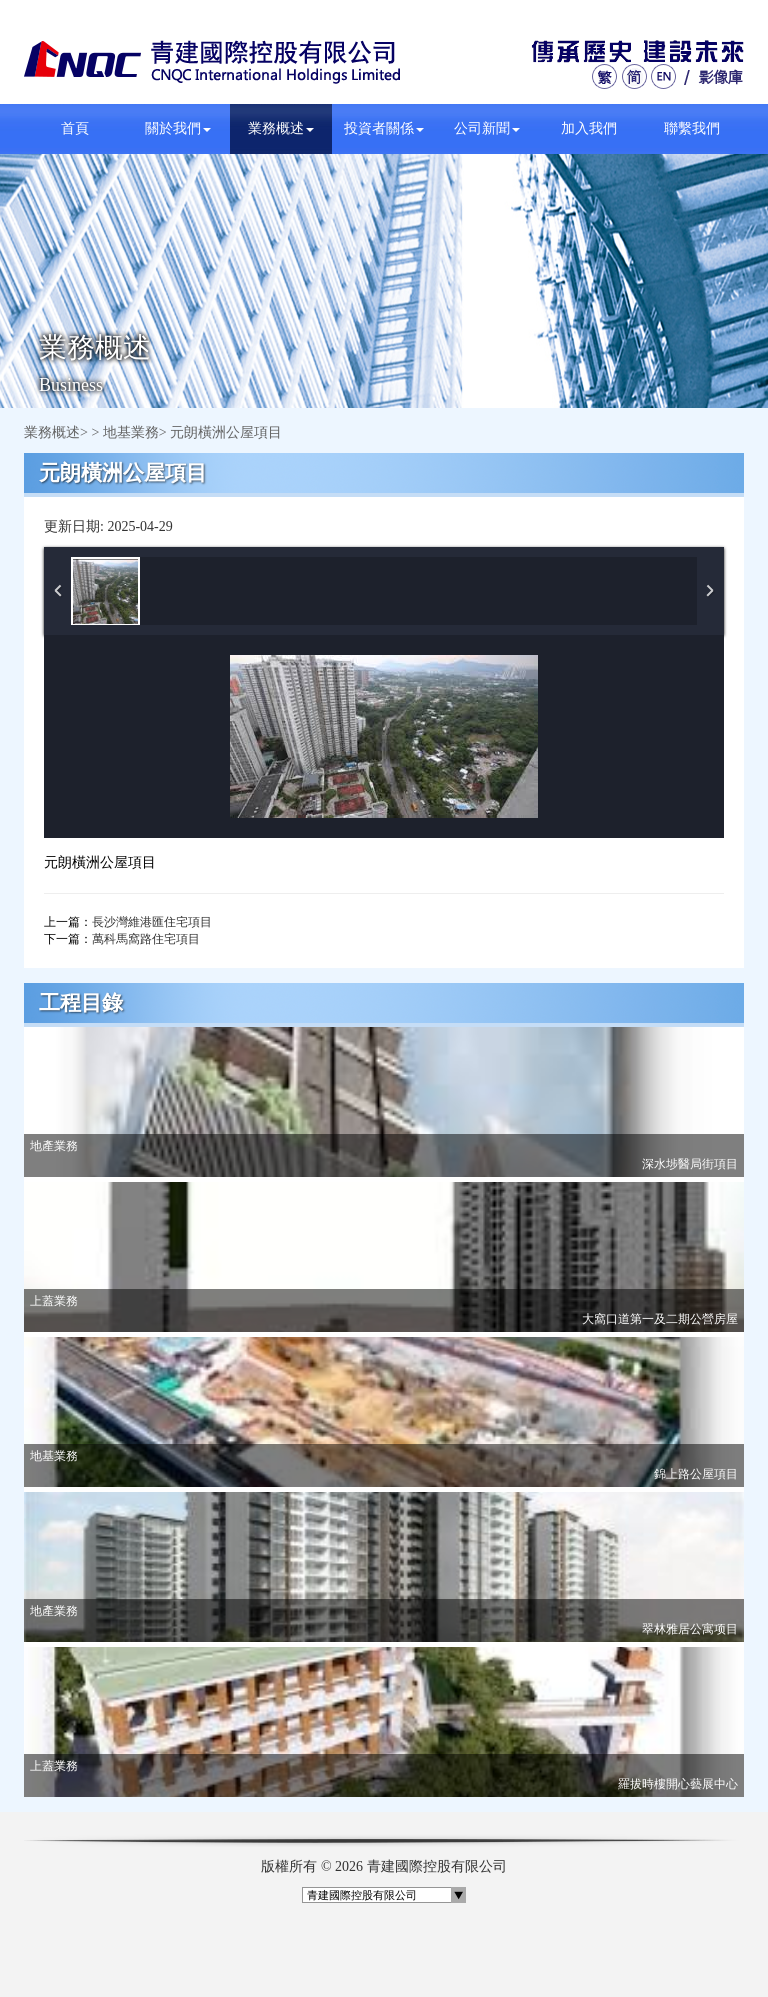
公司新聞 (487, 128)
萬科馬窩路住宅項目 (146, 939)
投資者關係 (384, 128)
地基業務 (131, 432)
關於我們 (178, 128)
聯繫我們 (692, 128)
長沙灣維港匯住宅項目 (152, 922)
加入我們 (589, 128)
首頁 (75, 128)
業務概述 (281, 128)
